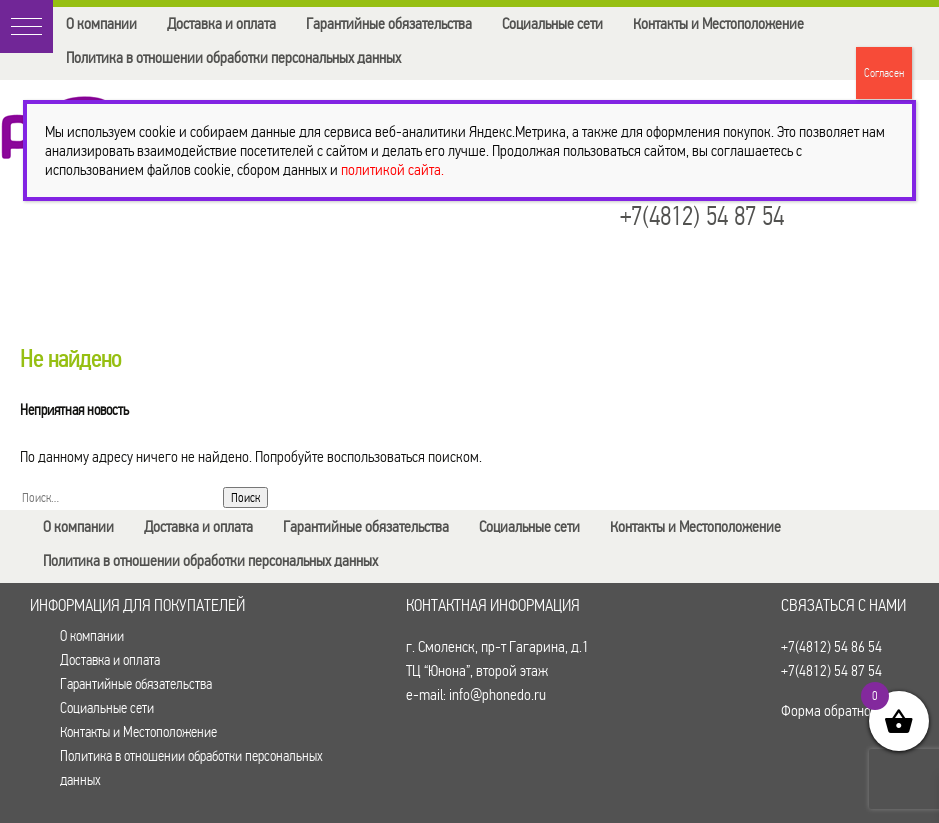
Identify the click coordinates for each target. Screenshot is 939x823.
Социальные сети (552, 23)
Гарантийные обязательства (389, 23)
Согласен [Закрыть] (884, 73)
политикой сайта (391, 169)
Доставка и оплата (221, 23)
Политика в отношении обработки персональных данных (233, 57)
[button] (26, 26)
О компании (101, 23)
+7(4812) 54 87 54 (702, 216)
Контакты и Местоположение (718, 23)
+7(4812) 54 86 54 (831, 646)
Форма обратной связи (848, 710)
